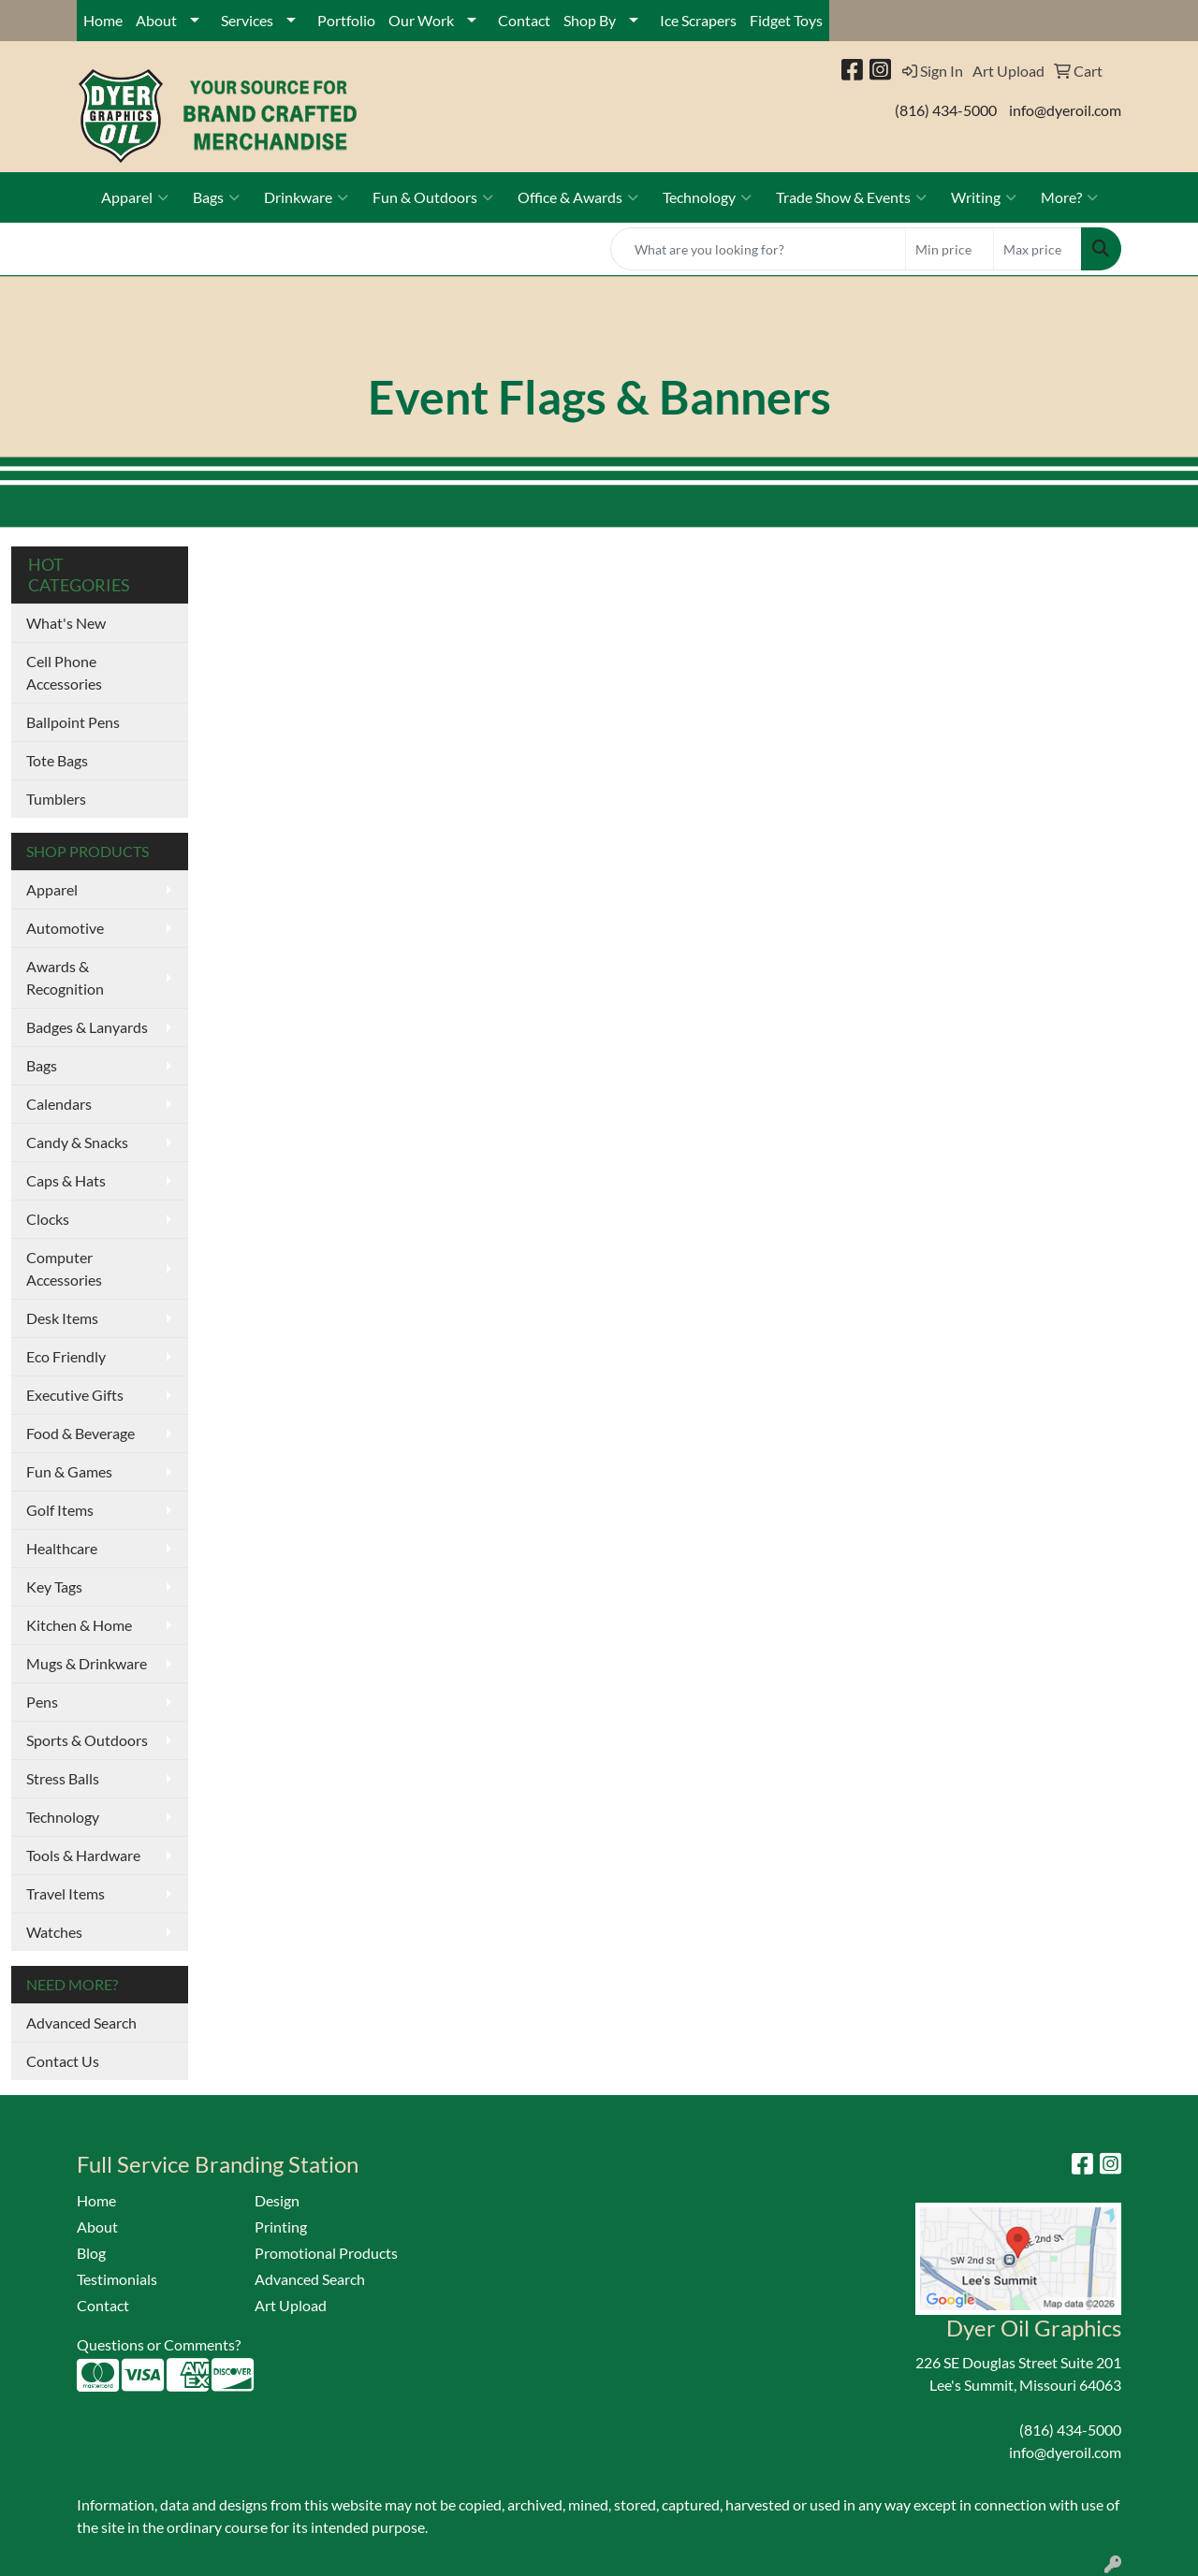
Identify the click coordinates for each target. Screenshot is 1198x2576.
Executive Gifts (75, 1395)
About (156, 20)
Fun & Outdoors (433, 197)
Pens (42, 1701)
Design (277, 2200)
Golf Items (60, 1510)
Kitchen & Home (79, 1625)
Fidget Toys (786, 20)
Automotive (65, 928)
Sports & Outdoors (87, 1740)
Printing (281, 2226)
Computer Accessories (64, 1268)
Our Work (421, 20)
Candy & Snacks (77, 1142)
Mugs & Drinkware (86, 1663)
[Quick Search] (758, 248)
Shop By (589, 20)
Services (247, 20)
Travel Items (65, 1893)
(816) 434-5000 (946, 110)
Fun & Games (69, 1471)
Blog (91, 2253)
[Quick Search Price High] (1037, 248)
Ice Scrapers (698, 20)
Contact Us (62, 2061)
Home (103, 20)
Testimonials (117, 2279)
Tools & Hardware (83, 1855)
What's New (66, 623)
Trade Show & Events (851, 197)
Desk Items (62, 1318)
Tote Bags (57, 760)
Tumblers (56, 799)
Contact (524, 20)
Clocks (47, 1219)
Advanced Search (81, 2022)
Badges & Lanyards (87, 1027)
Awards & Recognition (65, 977)
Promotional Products (326, 2253)
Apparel (134, 197)
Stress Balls (62, 1778)
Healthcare (61, 1548)
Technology (707, 197)
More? (1069, 197)
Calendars (59, 1104)
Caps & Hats (66, 1180)
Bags (216, 197)
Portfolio (346, 20)
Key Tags (54, 1586)
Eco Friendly (66, 1356)
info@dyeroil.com (1065, 110)
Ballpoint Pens (73, 722)
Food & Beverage (80, 1433)
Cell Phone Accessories (64, 672)
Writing (983, 197)
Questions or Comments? (159, 2344)
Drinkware (306, 197)
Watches (54, 1932)
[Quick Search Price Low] (949, 248)
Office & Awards (578, 197)
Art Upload (291, 2305)
